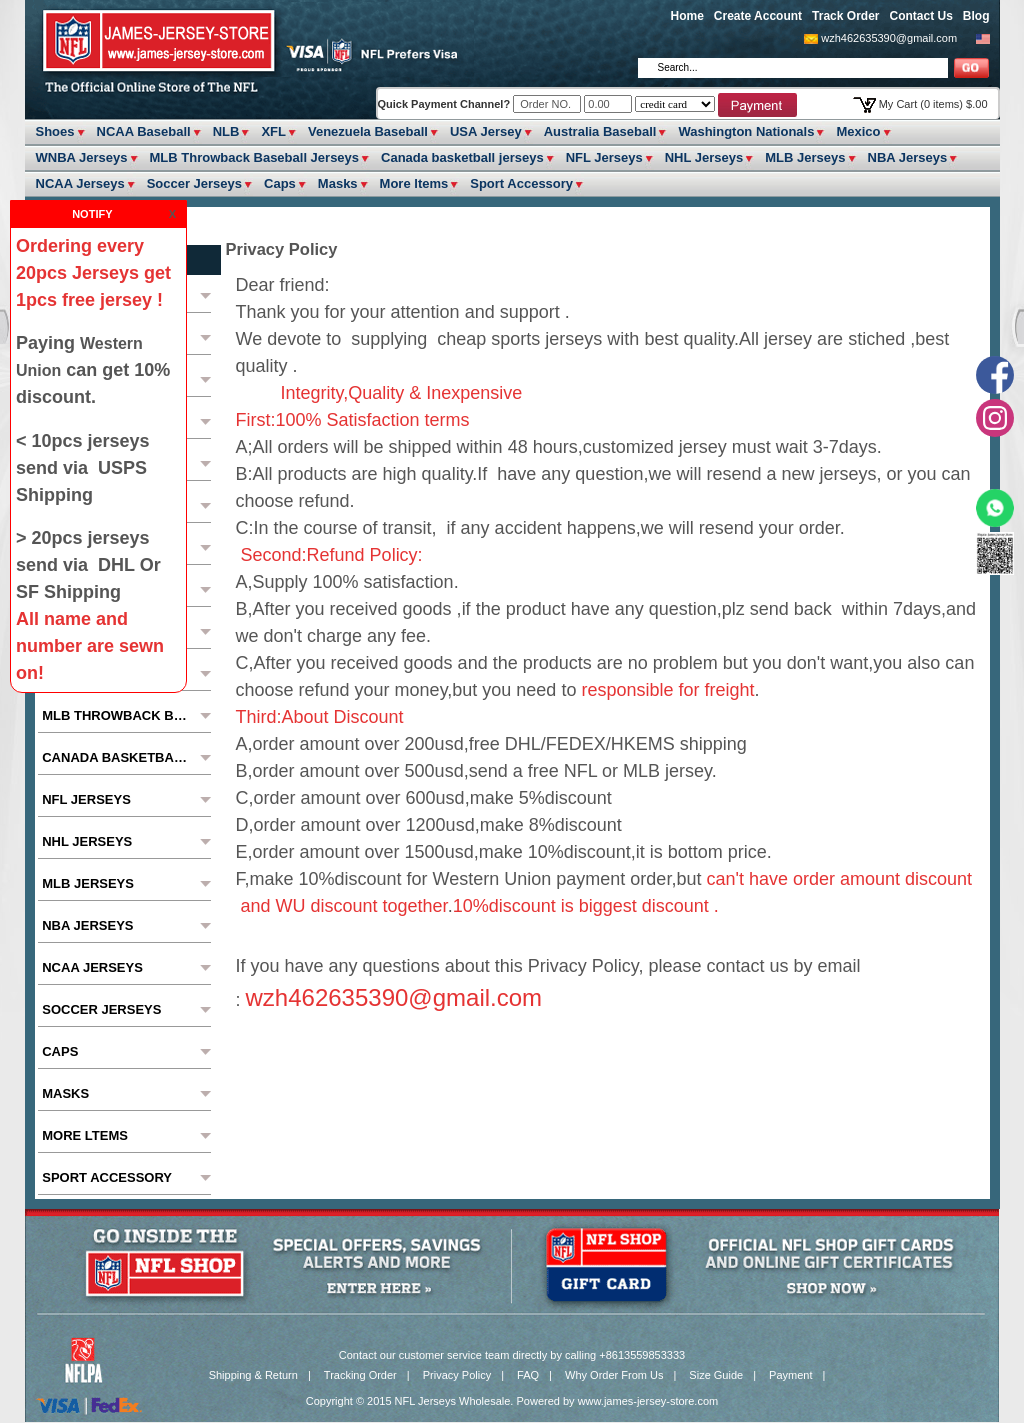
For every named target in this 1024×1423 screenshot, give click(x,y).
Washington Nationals (746, 131)
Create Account (758, 16)
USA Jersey (486, 131)
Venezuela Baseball (368, 131)
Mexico (858, 131)
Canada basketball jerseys (462, 157)
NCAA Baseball (144, 131)
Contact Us (920, 16)
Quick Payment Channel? (446, 104)
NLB (226, 131)
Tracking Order (360, 1375)
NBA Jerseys (908, 157)
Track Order (845, 16)
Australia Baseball (600, 131)
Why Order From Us (614, 1375)
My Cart (933, 104)
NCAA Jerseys (80, 183)
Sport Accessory (521, 183)
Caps (280, 183)
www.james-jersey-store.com (648, 1401)
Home (687, 16)
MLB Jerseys (805, 157)
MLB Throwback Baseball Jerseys (255, 157)
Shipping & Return (253, 1375)
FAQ (528, 1375)
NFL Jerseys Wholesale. (454, 1401)
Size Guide (716, 1375)
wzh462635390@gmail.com (889, 38)
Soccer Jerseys (194, 183)
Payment (790, 1375)
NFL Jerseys (604, 157)
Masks (338, 183)
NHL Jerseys (704, 157)
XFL (273, 131)
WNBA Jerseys (82, 157)
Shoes (55, 131)
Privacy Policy (457, 1375)
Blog (976, 16)
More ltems (414, 183)
